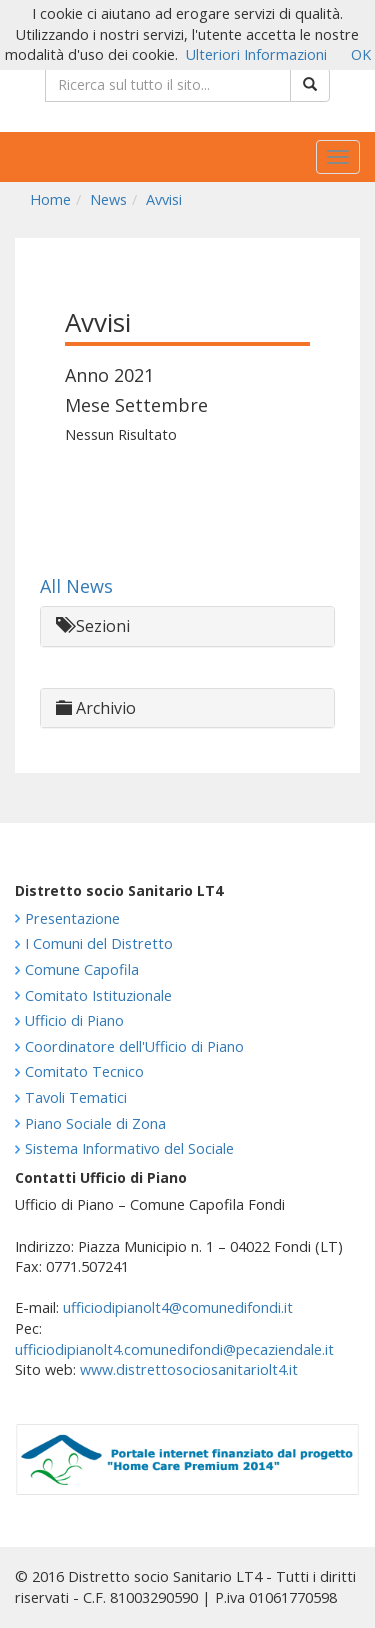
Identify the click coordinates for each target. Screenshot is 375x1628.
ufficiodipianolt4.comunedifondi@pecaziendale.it (174, 1349)
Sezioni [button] (93, 626)
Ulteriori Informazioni (256, 54)
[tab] (187, 626)
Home (50, 199)
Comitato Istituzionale (98, 995)
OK (361, 54)
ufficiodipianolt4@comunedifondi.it (178, 1307)
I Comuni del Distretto (99, 943)
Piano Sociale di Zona (95, 1123)
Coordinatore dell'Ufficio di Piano (134, 1046)
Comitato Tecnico (84, 1071)
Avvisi (164, 199)
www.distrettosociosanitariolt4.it (189, 1369)
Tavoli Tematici (76, 1097)
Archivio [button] (96, 708)
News (108, 199)
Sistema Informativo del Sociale (129, 1148)
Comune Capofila (82, 969)
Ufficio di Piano (74, 1020)
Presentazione (72, 918)
